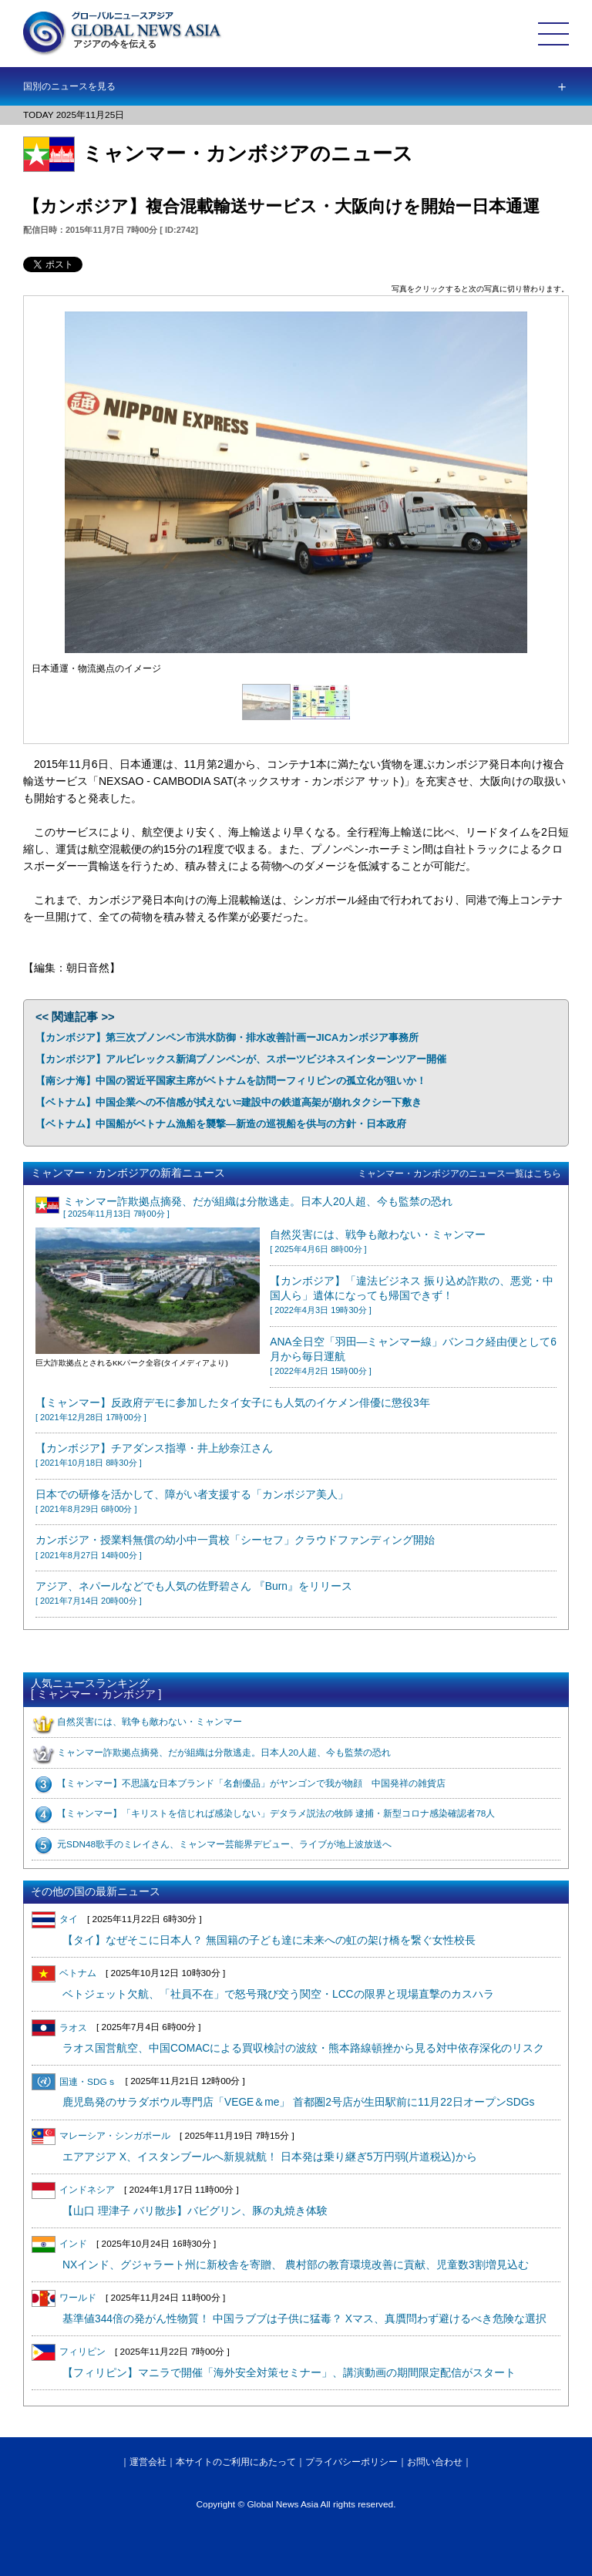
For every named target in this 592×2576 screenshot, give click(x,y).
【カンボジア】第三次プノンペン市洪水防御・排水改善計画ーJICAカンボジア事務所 (227, 1037)
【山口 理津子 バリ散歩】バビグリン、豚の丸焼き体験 (195, 2211)
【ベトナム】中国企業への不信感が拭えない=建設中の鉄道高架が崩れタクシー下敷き (228, 1102)
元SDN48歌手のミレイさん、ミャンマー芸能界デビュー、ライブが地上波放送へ (224, 1844)
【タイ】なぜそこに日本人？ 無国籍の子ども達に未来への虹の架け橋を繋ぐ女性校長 (269, 1940)
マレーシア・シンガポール (101, 2135)
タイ (55, 1919)
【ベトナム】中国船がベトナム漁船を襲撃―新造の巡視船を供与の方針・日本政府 (220, 1124)
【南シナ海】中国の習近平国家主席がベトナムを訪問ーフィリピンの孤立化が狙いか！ (230, 1080)
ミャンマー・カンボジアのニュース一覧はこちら (459, 1173)
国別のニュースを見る (69, 86)
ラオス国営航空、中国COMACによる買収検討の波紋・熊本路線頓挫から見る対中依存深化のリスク (303, 2048)
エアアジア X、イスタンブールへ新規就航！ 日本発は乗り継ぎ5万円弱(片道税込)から (269, 2157)
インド (59, 2243)
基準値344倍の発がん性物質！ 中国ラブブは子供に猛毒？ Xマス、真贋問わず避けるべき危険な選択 (304, 2319)
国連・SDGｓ (74, 2081)
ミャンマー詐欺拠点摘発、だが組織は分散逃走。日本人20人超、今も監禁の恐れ (224, 1752)
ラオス (59, 2027)
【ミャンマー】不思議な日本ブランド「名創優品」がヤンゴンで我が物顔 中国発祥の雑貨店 (251, 1783)
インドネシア (73, 2189)
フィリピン (69, 2351)
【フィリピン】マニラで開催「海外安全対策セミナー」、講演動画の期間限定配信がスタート (289, 2373)
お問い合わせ (434, 2461)
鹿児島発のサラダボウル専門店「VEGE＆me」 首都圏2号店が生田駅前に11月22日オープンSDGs (298, 2102)
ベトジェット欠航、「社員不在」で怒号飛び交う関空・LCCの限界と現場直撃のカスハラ (278, 1994)
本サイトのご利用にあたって (236, 2461)
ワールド (64, 2297)
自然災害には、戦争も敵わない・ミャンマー (149, 1721)
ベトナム (64, 1973)
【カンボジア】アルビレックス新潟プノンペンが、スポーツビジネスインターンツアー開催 (240, 1059)
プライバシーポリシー (351, 2461)
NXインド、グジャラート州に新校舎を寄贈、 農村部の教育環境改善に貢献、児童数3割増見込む (295, 2265)
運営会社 (148, 2461)
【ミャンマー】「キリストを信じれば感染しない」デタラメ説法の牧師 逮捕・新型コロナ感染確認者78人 (276, 1813)
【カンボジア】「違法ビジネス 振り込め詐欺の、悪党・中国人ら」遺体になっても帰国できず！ (411, 1295)
